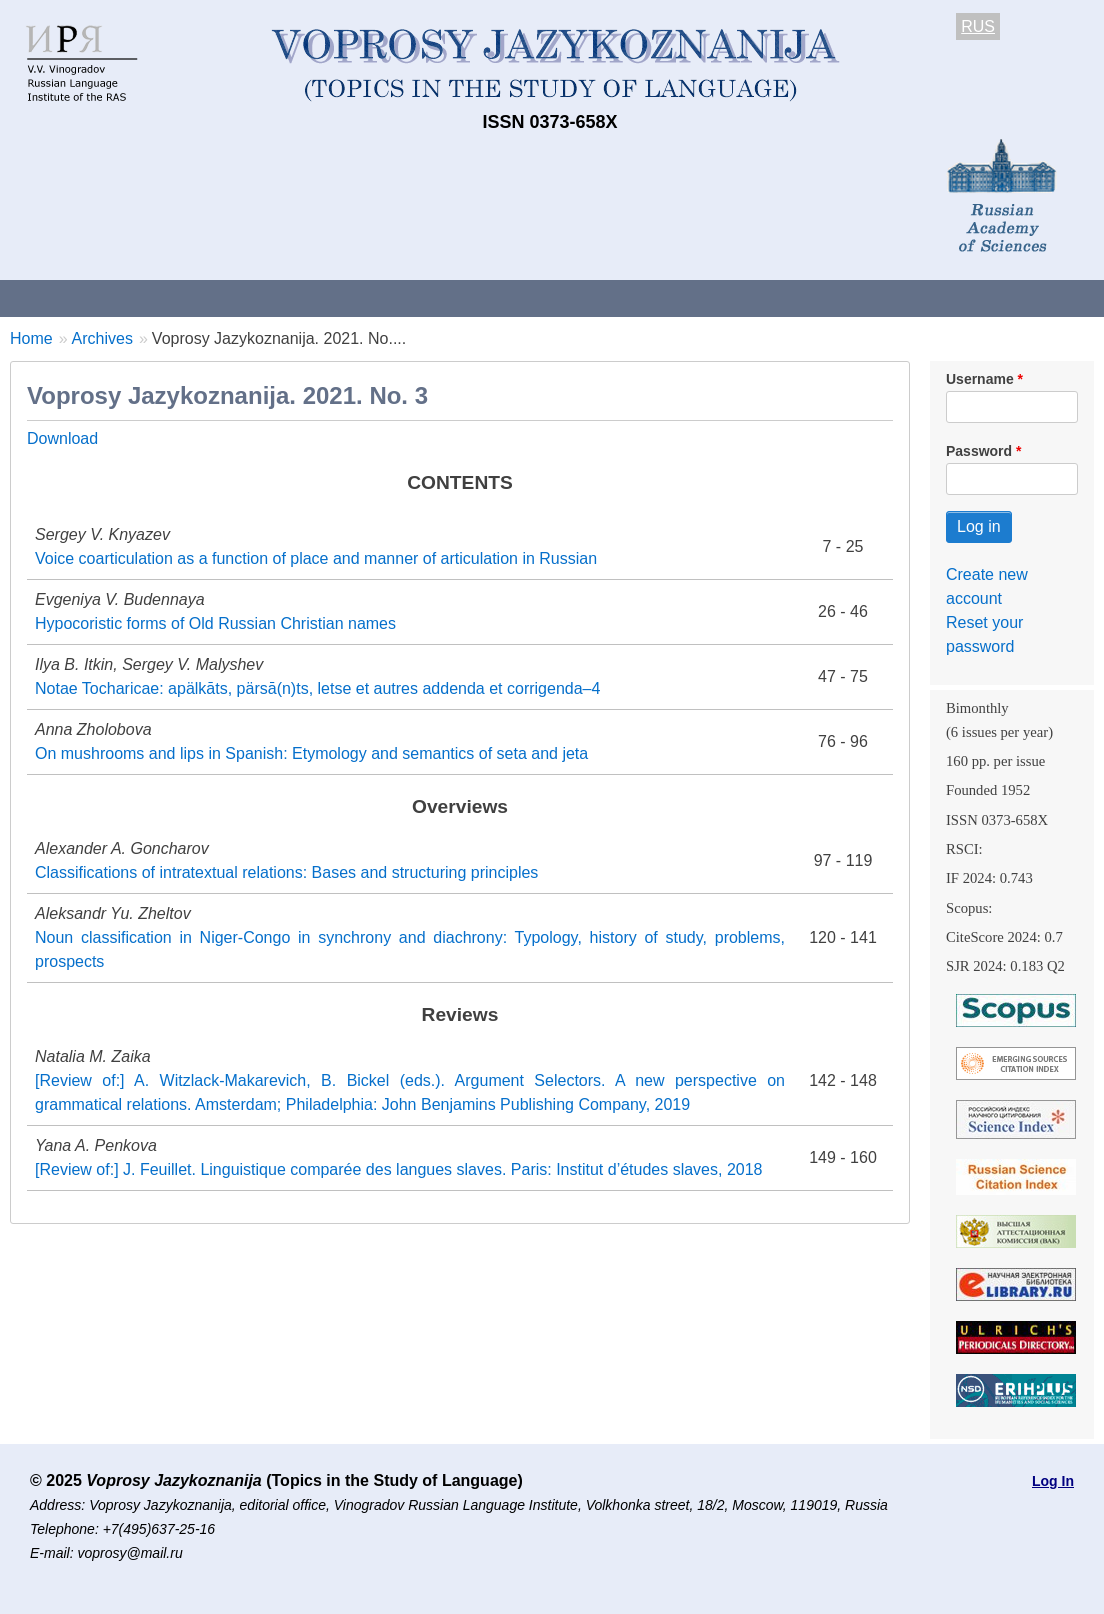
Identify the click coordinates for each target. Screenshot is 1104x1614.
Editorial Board (940, 297)
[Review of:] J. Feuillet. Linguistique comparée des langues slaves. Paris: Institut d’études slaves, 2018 (399, 1169)
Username (980, 379)
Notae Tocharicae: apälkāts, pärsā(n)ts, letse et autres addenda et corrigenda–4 (317, 688)
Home (31, 338)
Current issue (562, 297)
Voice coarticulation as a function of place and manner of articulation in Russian (316, 558)
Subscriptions (800, 297)
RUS (978, 26)
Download (62, 438)
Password (979, 451)
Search (1058, 297)
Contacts (216, 297)
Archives (680, 297)
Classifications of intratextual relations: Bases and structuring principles (286, 872)
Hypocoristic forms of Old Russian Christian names (215, 623)
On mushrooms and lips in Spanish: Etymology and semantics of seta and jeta (311, 753)
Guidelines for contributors (382, 297)
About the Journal (82, 297)
